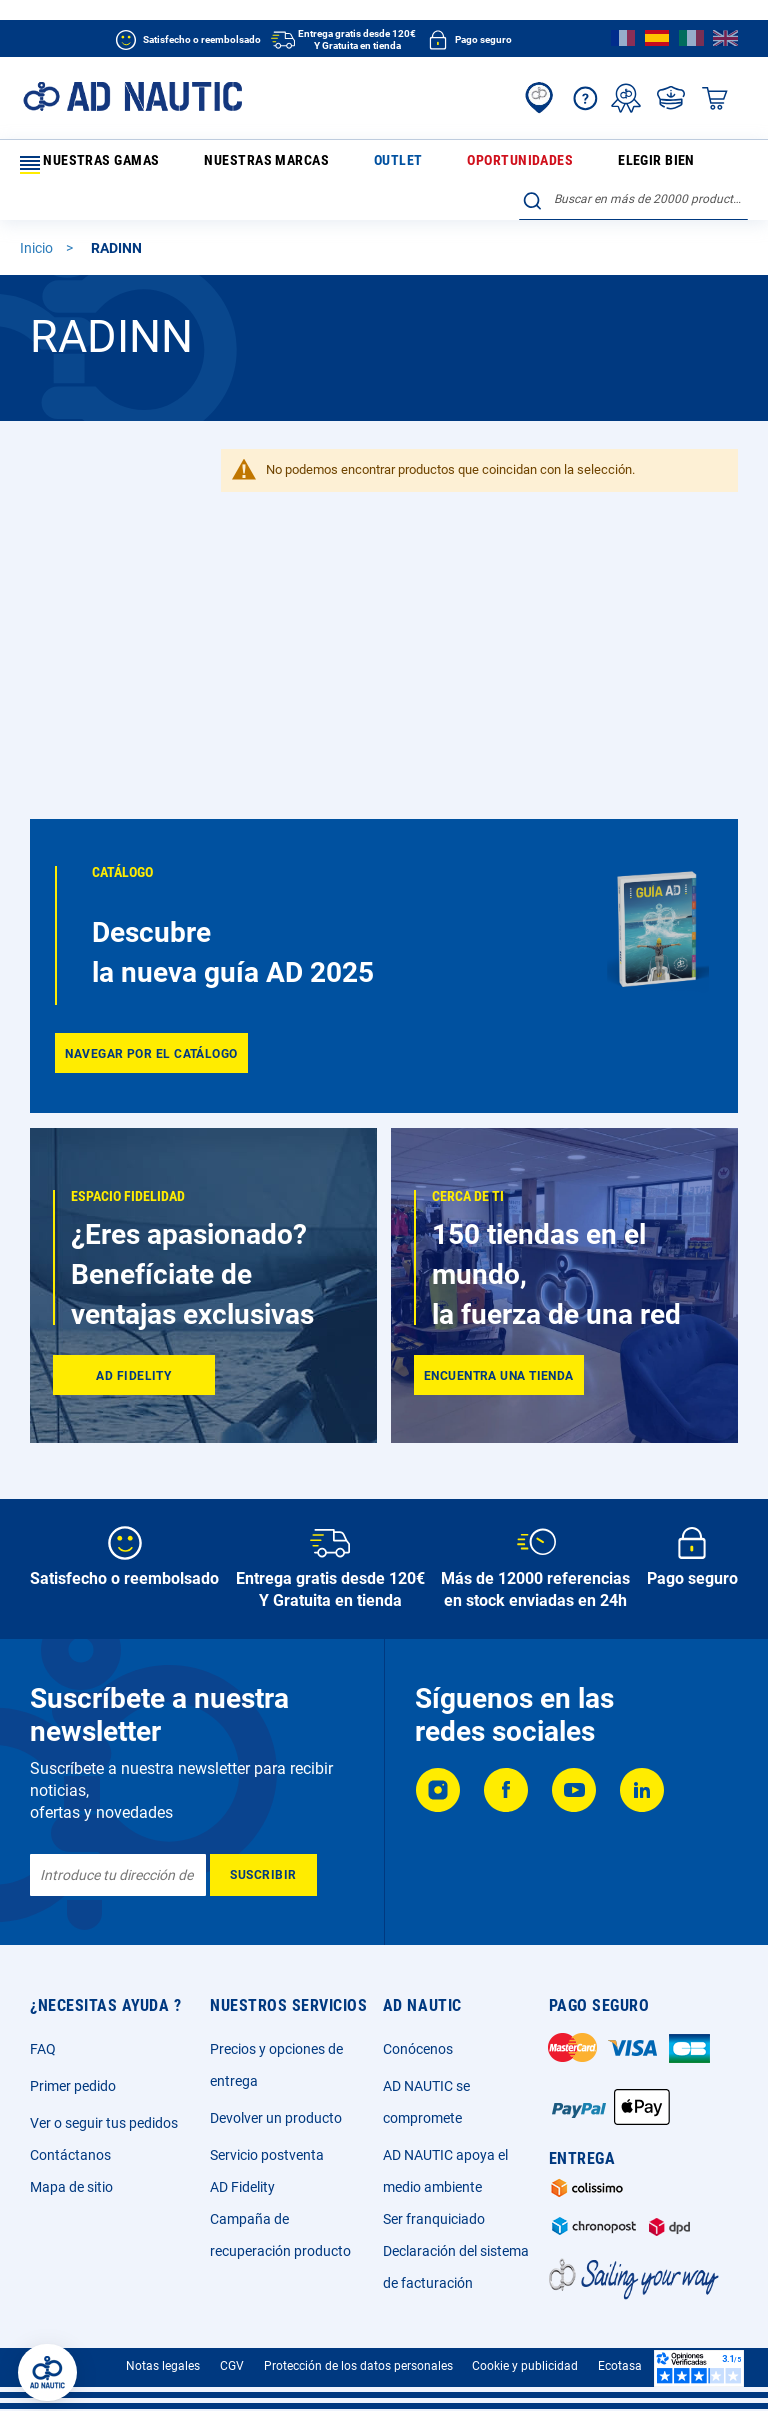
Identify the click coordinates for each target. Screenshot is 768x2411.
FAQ (43, 2049)
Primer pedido (73, 2086)
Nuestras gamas (84, 165)
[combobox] (633, 209)
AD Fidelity (242, 2187)
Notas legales (163, 2366)
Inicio (38, 258)
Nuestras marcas (219, 164)
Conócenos (418, 2049)
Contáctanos (70, 2155)
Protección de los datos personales (358, 2366)
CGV (232, 2366)
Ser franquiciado (434, 2219)
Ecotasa (620, 2366)
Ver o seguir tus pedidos (104, 2123)
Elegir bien (484, 164)
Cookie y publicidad (525, 2366)
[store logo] (132, 96)
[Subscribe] (263, 1875)
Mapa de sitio (71, 2187)
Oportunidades (391, 164)
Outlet (308, 164)
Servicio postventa (267, 2155)
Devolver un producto (276, 2118)
